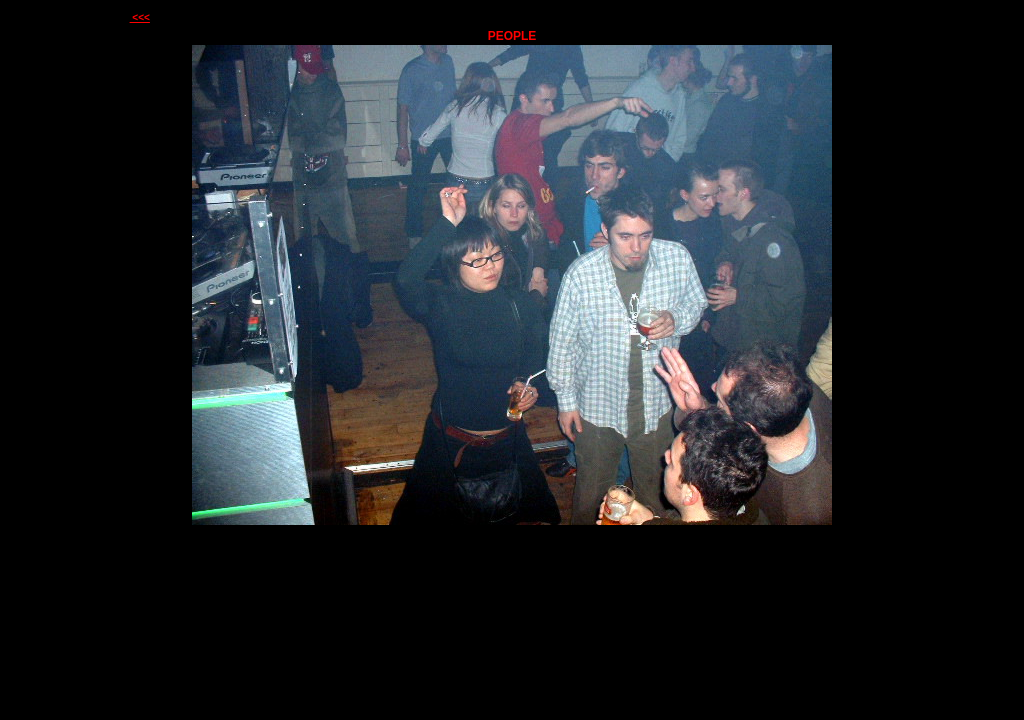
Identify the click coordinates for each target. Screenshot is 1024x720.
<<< (140, 17)
